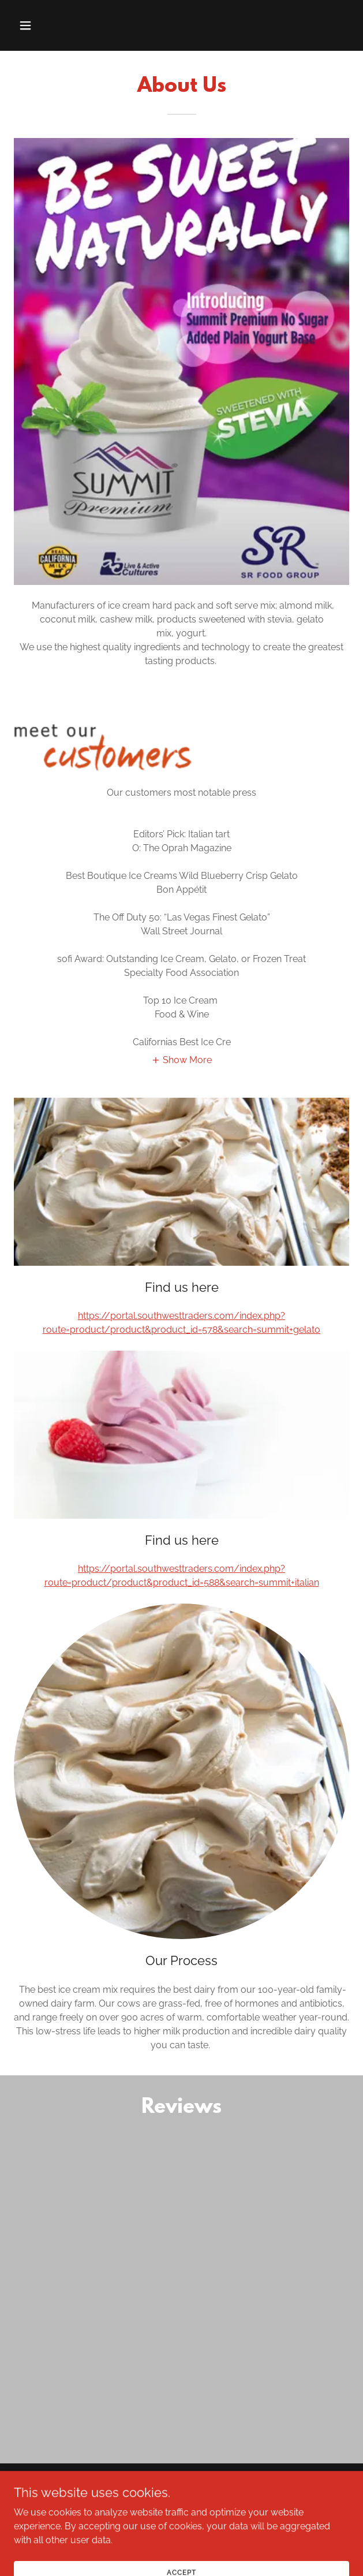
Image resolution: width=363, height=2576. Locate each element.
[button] (52, 25)
